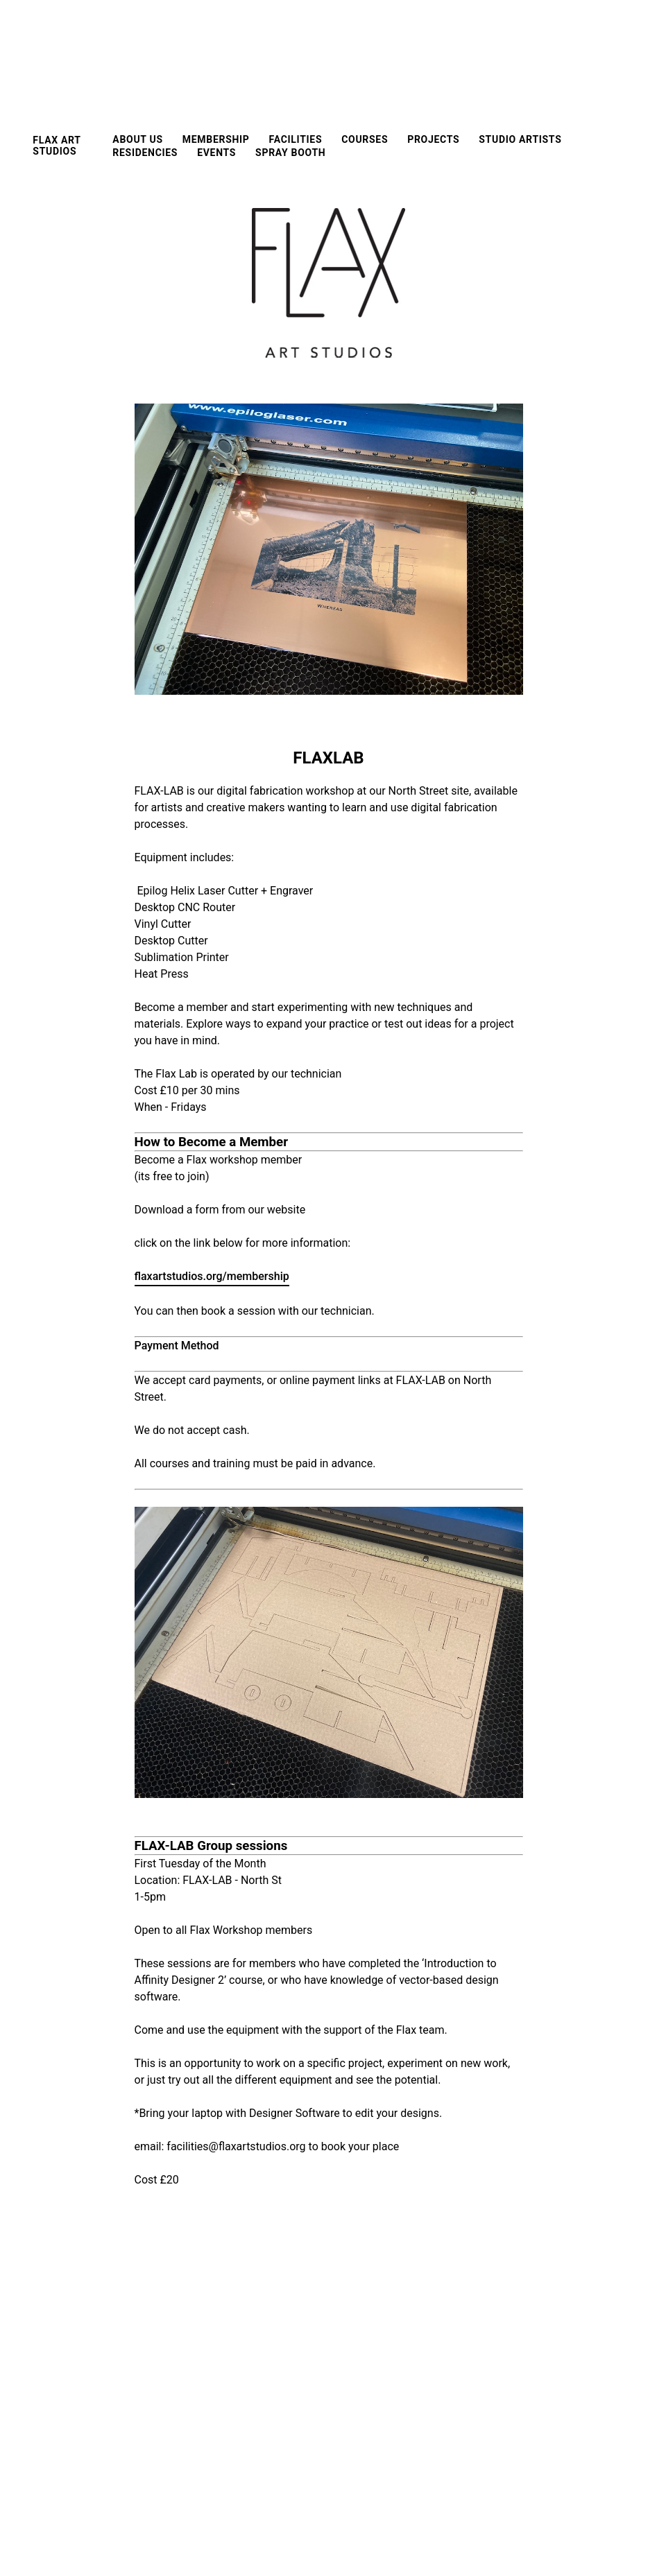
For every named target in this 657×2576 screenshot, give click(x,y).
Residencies (145, 152)
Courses (364, 139)
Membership (216, 139)
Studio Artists (520, 139)
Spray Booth (290, 152)
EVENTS (216, 152)
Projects (433, 139)
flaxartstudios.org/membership (212, 1276)
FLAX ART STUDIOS (56, 146)
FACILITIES (296, 139)
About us (137, 139)
